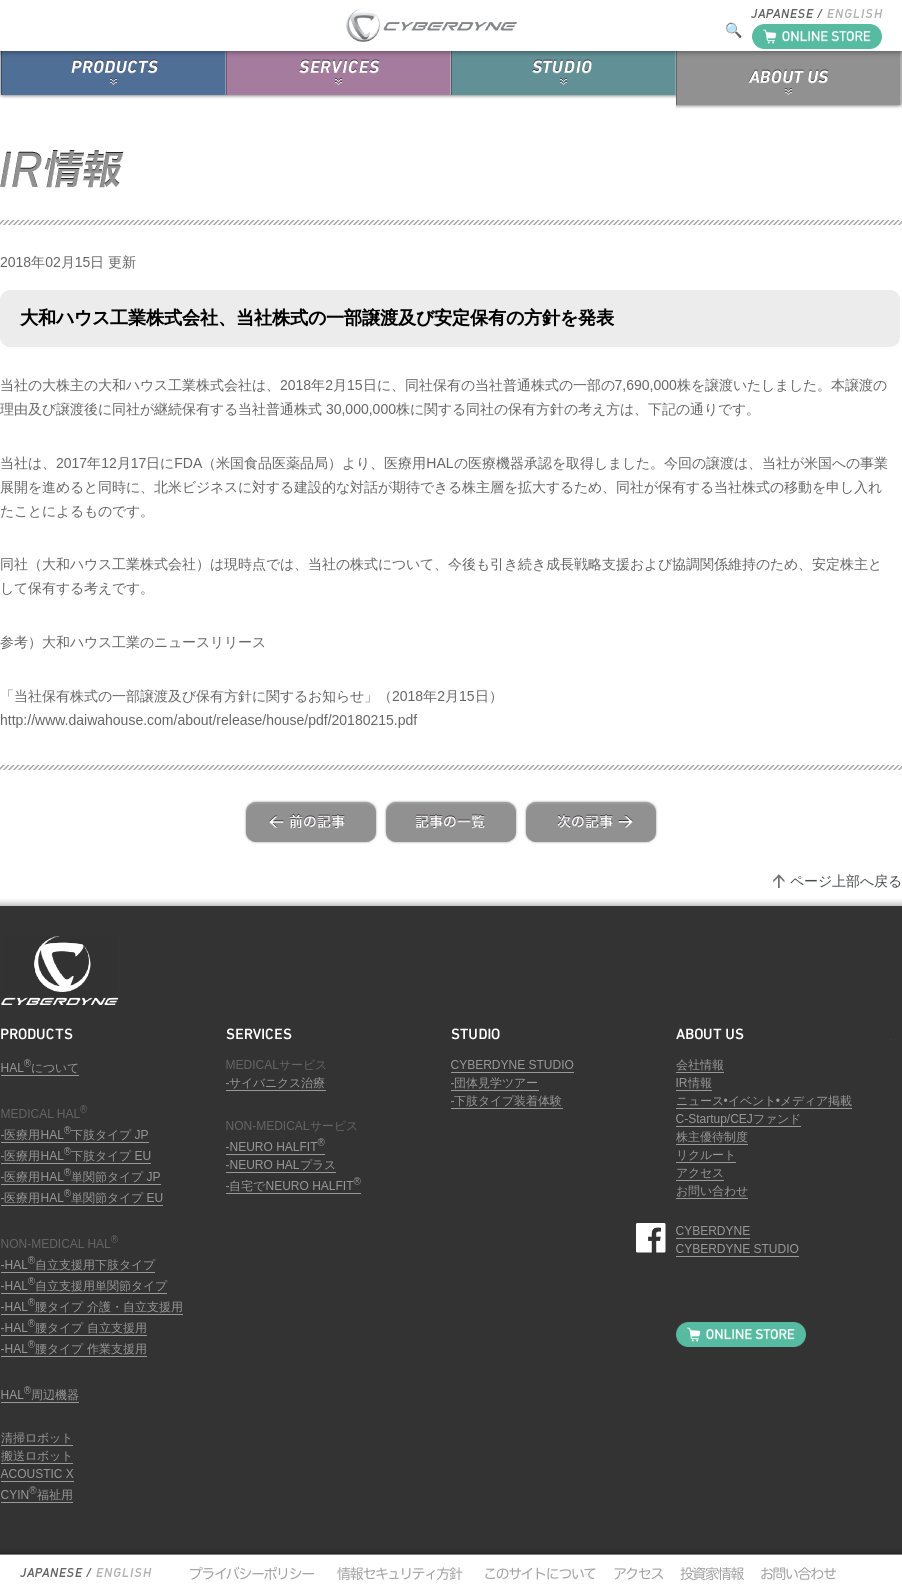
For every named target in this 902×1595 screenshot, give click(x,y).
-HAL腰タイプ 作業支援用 (74, 1349)
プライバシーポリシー (251, 1573)
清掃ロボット (37, 1438)
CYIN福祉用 (37, 1495)
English (122, 1573)
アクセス (700, 1173)
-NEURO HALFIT (275, 1147)
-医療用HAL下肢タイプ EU (76, 1156)
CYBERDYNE (713, 1231)
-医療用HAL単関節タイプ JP (81, 1177)
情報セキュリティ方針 (398, 1573)
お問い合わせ (712, 1191)
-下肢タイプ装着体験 (507, 1101)
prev (311, 822)
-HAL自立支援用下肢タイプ (78, 1265)
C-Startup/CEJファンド (738, 1119)
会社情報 (700, 1065)
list (451, 822)
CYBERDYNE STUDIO (512, 1065)
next (591, 822)
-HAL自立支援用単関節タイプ (84, 1286)
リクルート (706, 1155)
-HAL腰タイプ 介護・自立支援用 (92, 1307)
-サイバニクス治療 (276, 1083)
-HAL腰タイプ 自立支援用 (74, 1328)
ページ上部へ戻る (846, 881)
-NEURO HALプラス (281, 1165)
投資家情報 (709, 1573)
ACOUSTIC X (37, 1474)
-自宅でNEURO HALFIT (293, 1186)
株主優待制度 (712, 1137)
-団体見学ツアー (495, 1083)
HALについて (40, 1068)
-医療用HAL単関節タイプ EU (82, 1198)
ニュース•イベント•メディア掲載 (764, 1101)
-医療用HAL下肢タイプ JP (75, 1135)
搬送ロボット (37, 1456)
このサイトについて (535, 1573)
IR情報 (694, 1083)
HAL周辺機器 (40, 1395)
